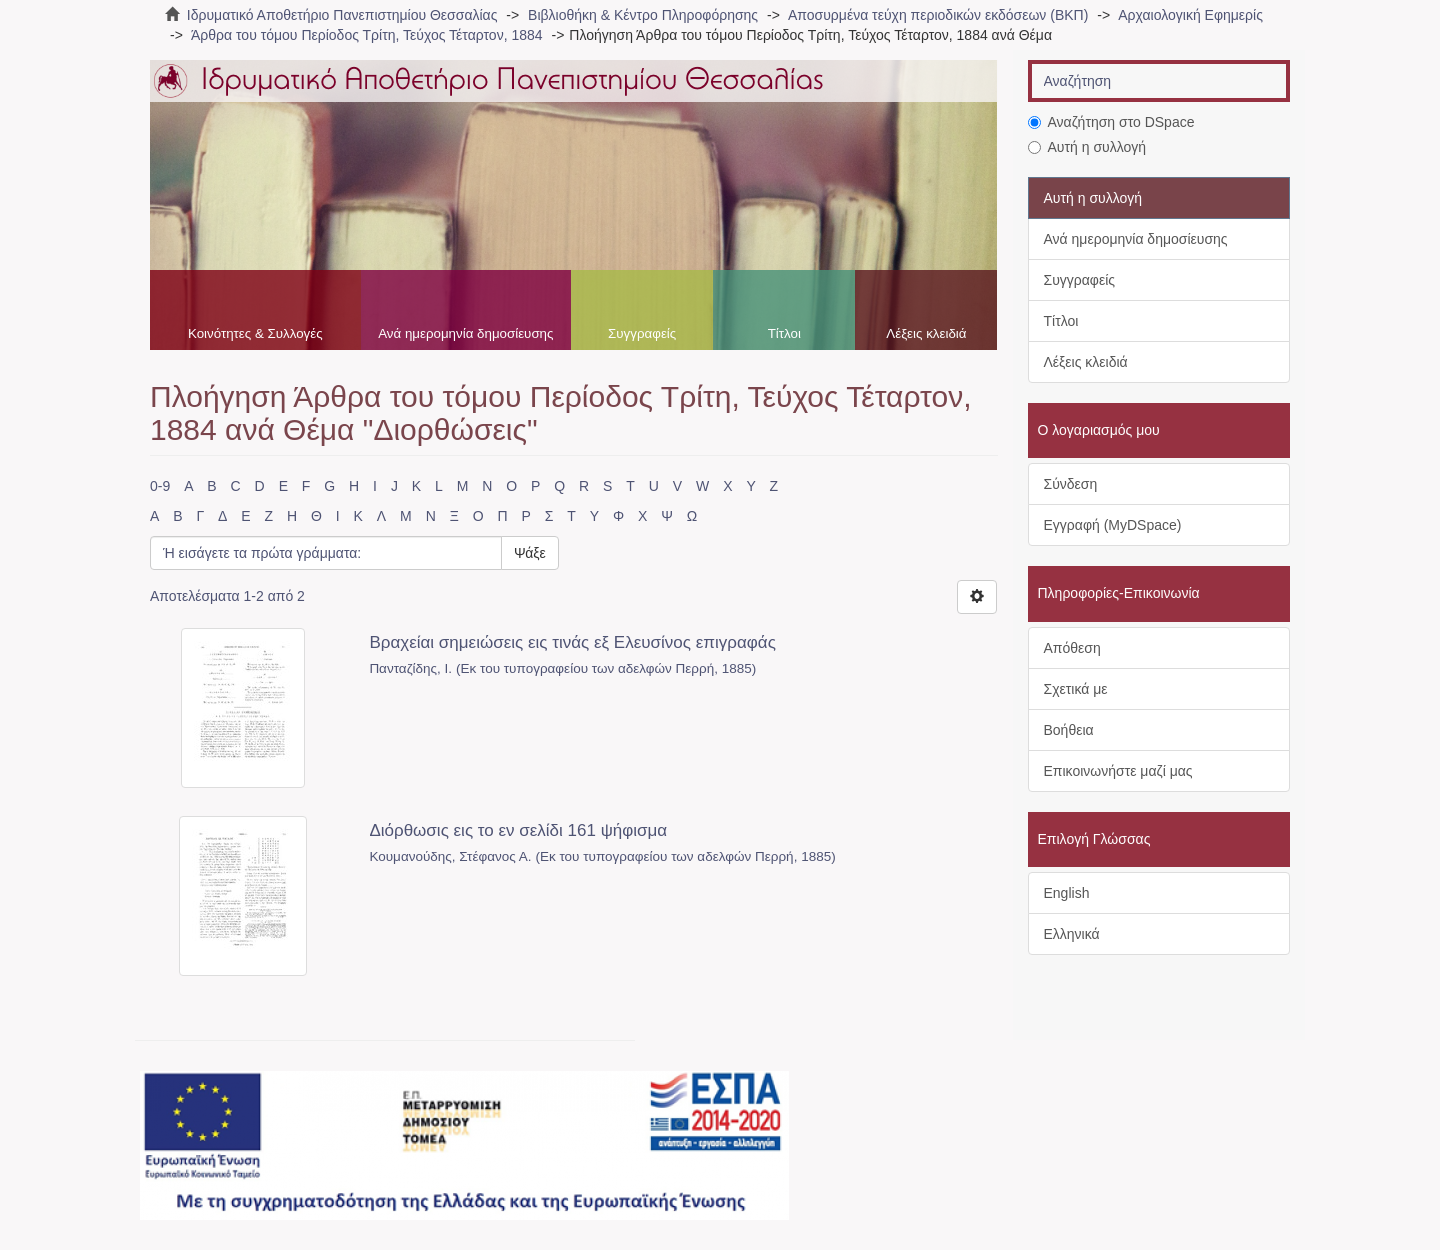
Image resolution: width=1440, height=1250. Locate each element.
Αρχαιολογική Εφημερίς (1190, 15)
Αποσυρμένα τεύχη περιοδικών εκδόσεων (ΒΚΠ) (938, 15)
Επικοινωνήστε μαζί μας (1118, 771)
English (1067, 893)
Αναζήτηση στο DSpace (1111, 122)
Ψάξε (530, 553)
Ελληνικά (1072, 934)
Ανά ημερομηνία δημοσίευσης (465, 333)
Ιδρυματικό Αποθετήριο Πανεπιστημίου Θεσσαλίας (342, 15)
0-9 (160, 486)
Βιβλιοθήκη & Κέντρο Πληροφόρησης (643, 15)
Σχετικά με (1076, 689)
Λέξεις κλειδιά (926, 333)
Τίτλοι (784, 333)
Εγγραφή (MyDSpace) (1113, 525)
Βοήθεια (1069, 730)
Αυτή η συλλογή (1087, 147)
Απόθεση (1072, 648)
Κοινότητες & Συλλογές (255, 333)
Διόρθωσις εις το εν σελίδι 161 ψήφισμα (518, 830)
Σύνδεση (1071, 484)
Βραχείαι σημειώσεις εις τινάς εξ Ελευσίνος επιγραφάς (572, 642)
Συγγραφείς (642, 333)
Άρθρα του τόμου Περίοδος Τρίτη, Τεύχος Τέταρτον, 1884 (367, 35)
